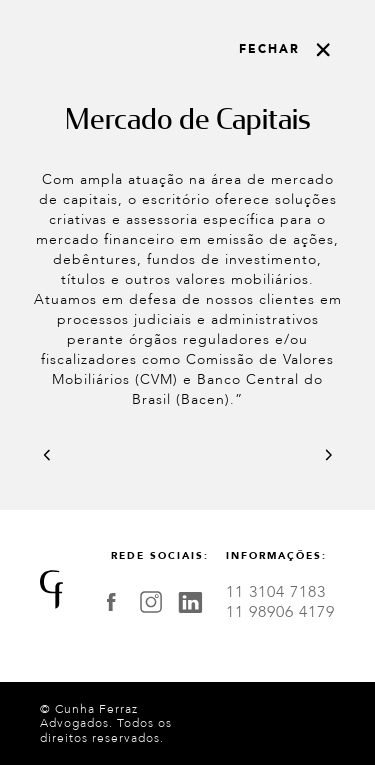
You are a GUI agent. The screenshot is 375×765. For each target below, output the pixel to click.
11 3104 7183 (276, 592)
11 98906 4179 (280, 612)
